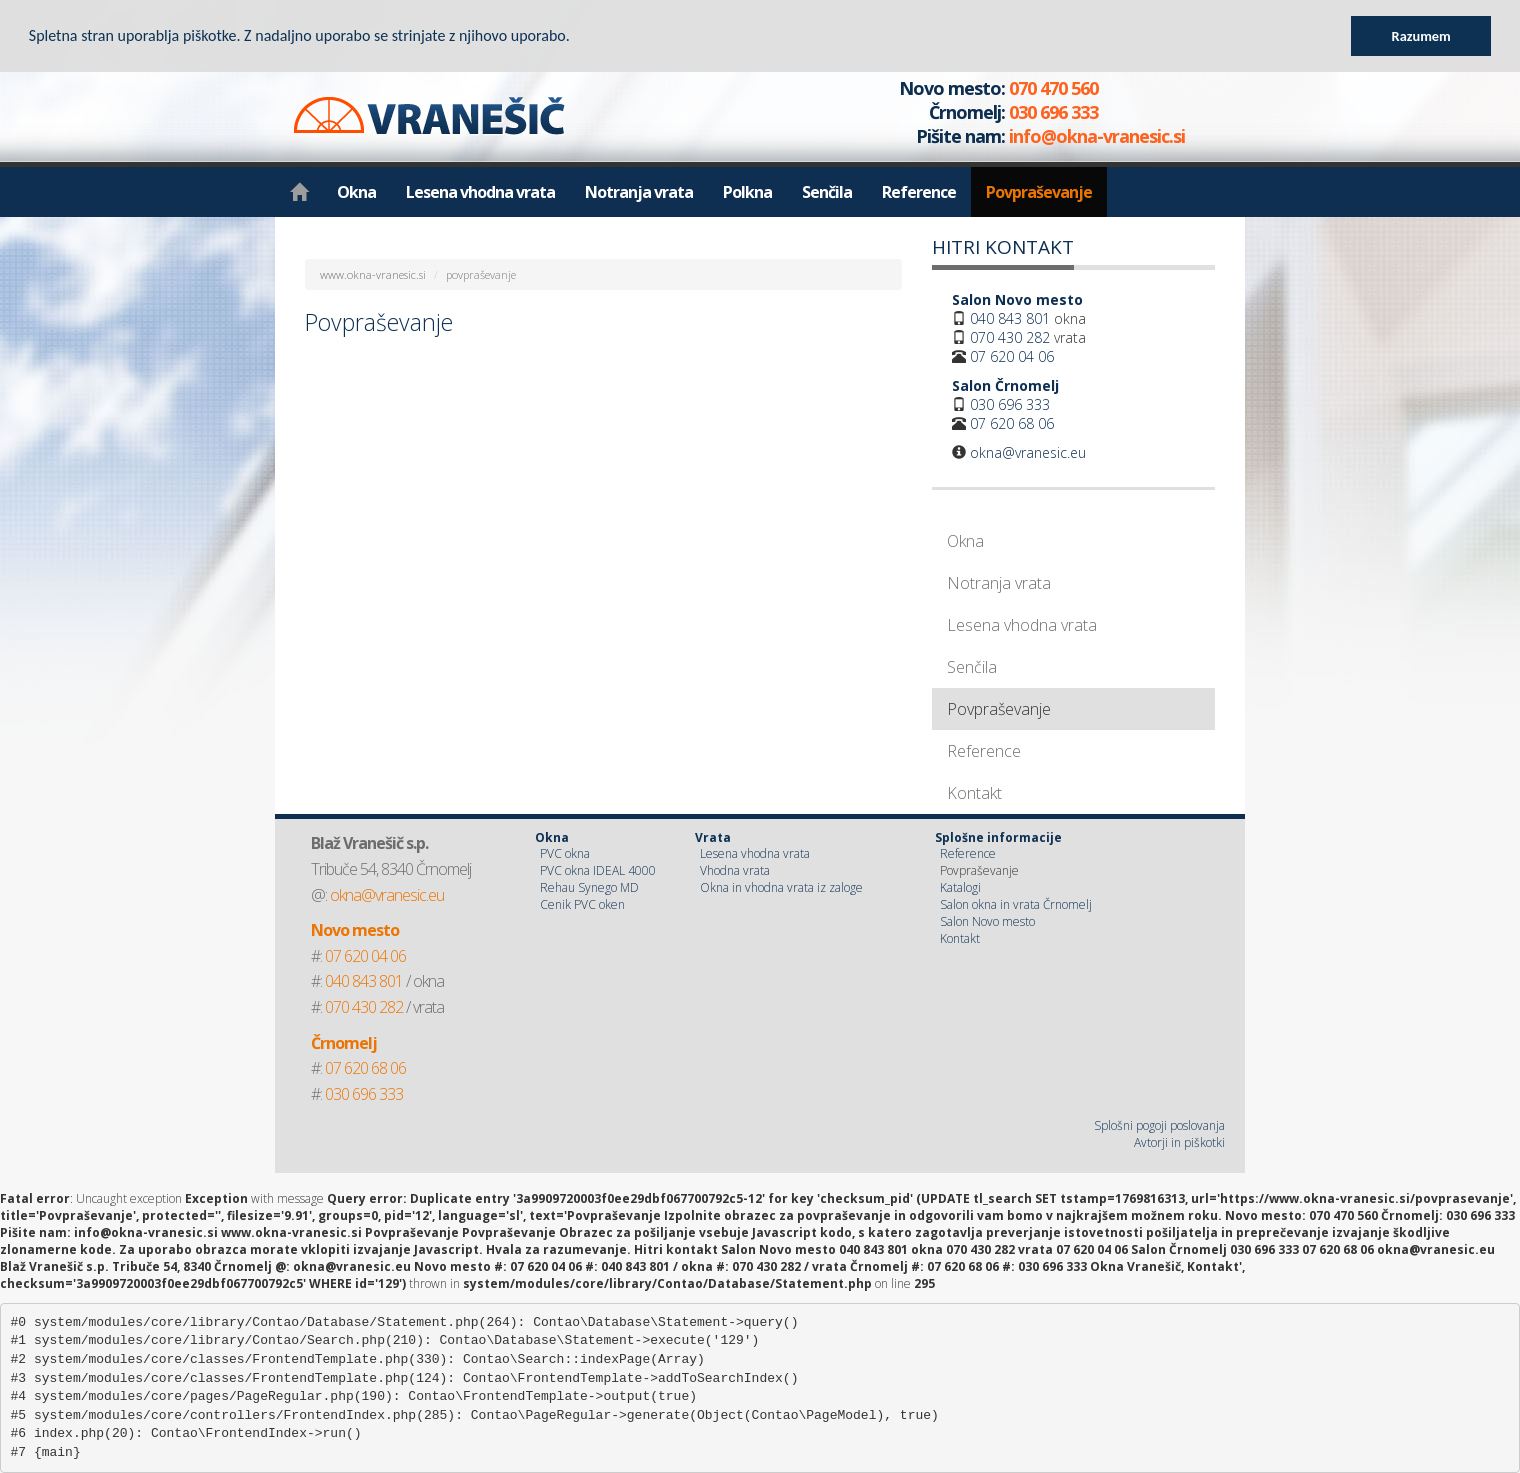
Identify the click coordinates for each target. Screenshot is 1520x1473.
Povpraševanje (1039, 192)
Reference (919, 192)
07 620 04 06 (1012, 356)
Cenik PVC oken (582, 904)
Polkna (747, 192)
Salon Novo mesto (987, 921)
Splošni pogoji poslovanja (1159, 1125)
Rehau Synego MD (589, 887)
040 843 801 (1010, 318)
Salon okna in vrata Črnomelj (1016, 904)
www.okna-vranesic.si (373, 274)
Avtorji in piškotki (1179, 1142)
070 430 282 (1010, 337)
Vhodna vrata (735, 870)
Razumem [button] (1421, 36)
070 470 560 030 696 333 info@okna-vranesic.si (1021, 112)
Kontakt (974, 793)
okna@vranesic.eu (1028, 452)
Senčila (827, 192)
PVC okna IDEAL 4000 (598, 870)
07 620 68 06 (1012, 423)
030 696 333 (1010, 404)
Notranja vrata (639, 192)
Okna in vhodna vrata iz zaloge (781, 887)
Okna (356, 192)
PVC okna (565, 853)
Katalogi (960, 887)
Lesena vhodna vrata (480, 192)
